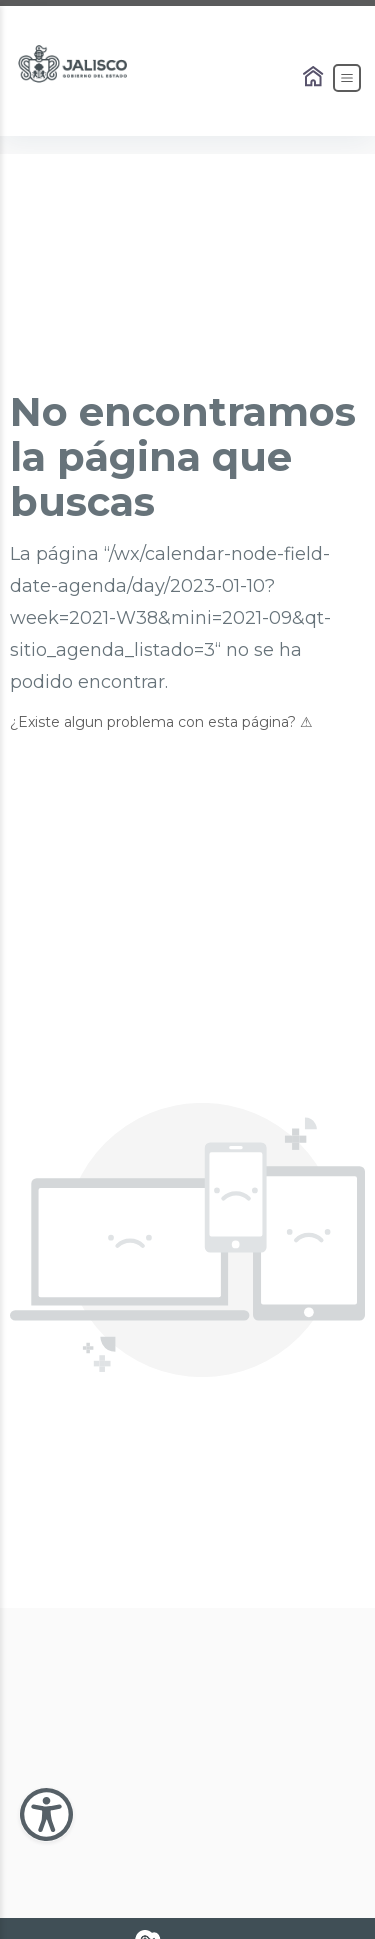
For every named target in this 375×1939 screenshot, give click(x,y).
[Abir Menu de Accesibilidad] (46, 1814)
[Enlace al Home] (315, 78)
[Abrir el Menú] (347, 78)
